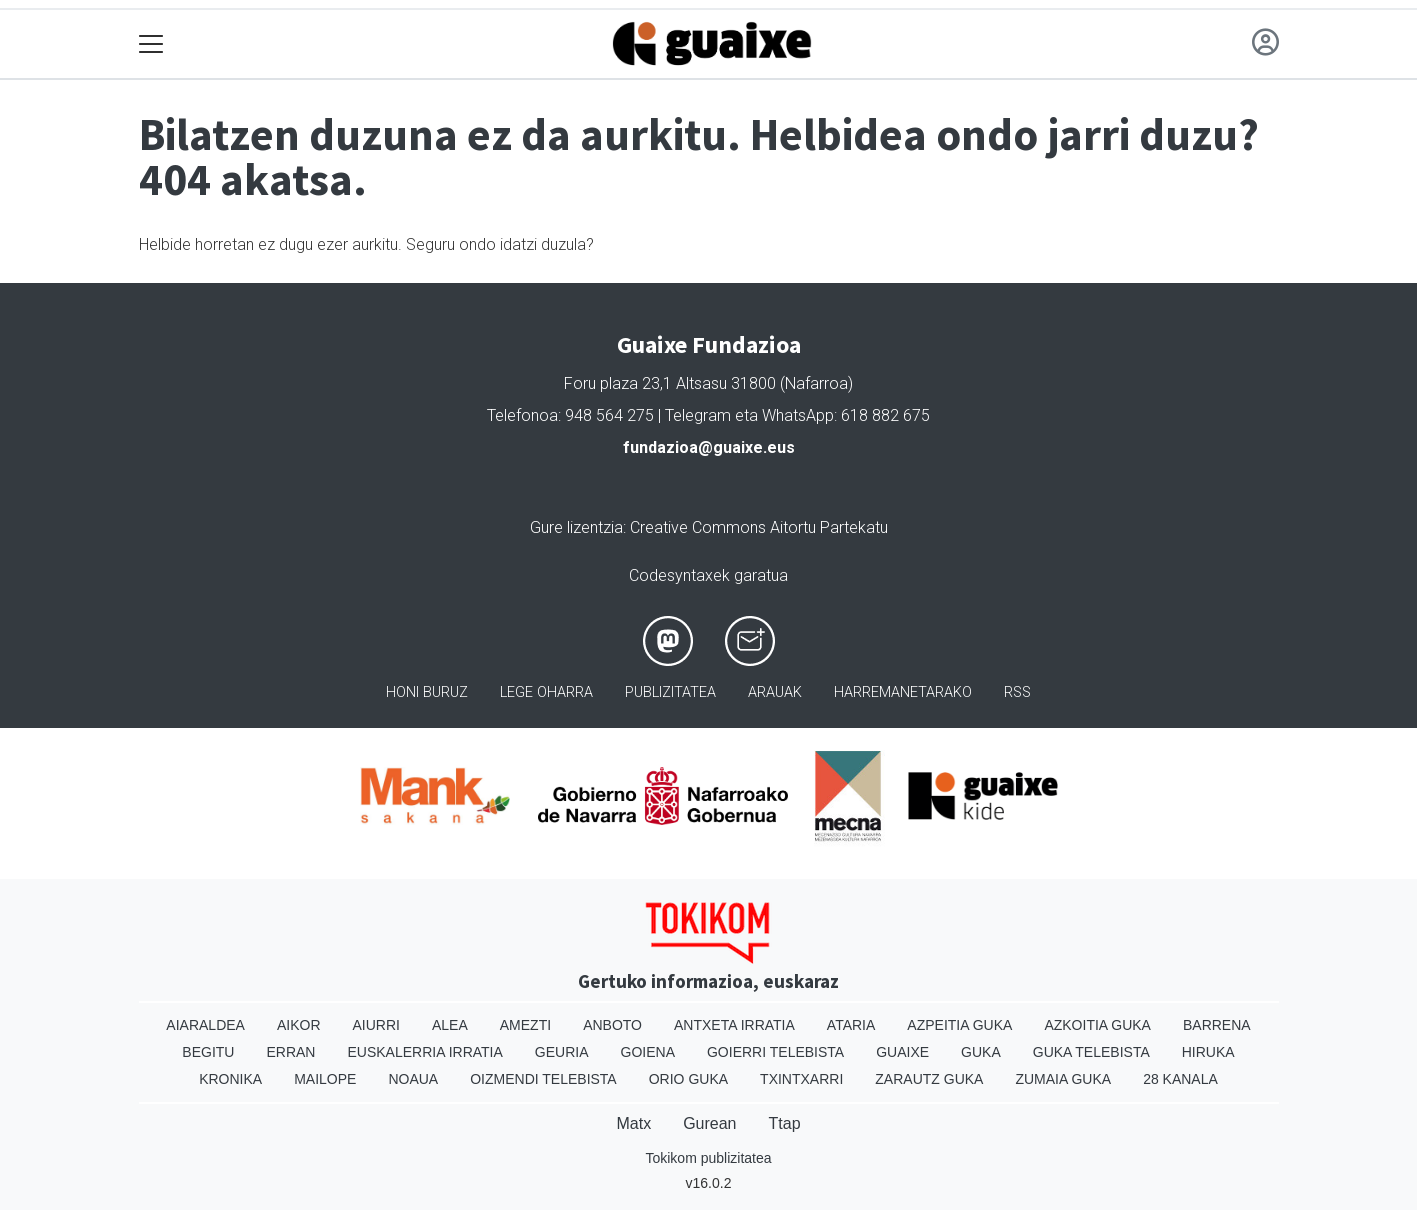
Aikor (299, 1025)
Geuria (562, 1052)
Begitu (208, 1052)
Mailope (325, 1079)
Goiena (648, 1052)
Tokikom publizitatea (708, 1158)
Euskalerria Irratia (424, 1052)
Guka (981, 1052)
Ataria (851, 1025)
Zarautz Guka (929, 1079)
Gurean (709, 1123)
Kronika (230, 1079)
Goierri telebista (775, 1052)
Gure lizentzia (576, 527)
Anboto (612, 1025)
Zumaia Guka (1063, 1079)
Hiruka (1208, 1052)
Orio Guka (688, 1079)
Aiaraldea (205, 1025)
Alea (450, 1025)
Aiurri (376, 1025)
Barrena (1217, 1025)
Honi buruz (427, 692)
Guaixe (902, 1052)
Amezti (525, 1025)
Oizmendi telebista (543, 1079)
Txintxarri (801, 1079)
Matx (633, 1123)
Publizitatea (670, 692)
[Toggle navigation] (151, 44)
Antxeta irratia (734, 1025)
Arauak (775, 692)
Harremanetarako (903, 692)
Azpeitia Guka (959, 1025)
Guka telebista (1091, 1052)
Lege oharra (546, 692)
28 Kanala (1180, 1079)
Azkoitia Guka (1097, 1025)
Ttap (785, 1123)
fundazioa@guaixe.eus (709, 447)
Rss (1017, 692)
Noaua (413, 1079)
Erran (290, 1052)
